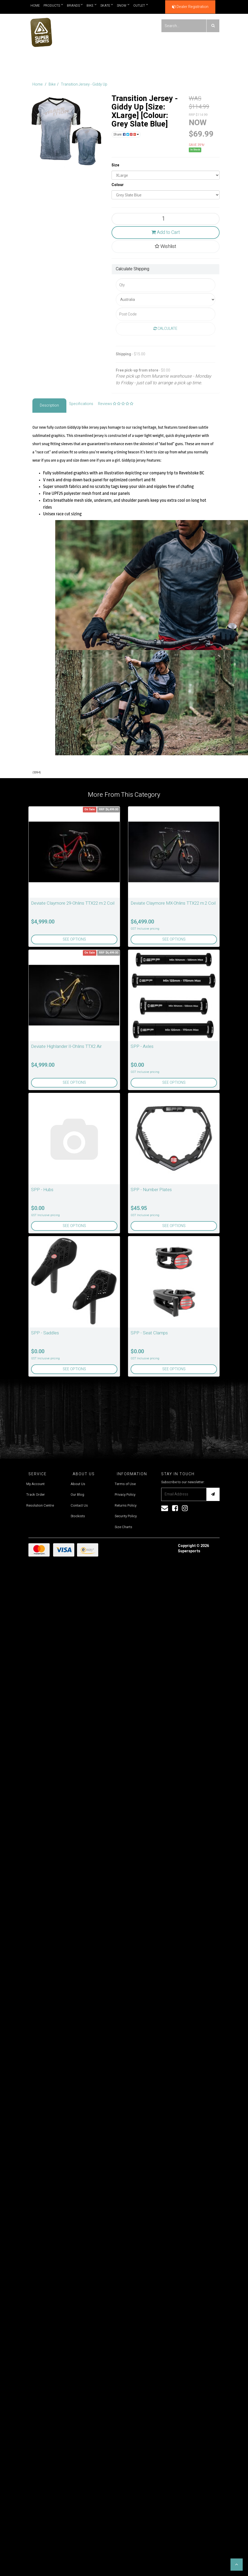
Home (35, 5)
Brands (75, 5)
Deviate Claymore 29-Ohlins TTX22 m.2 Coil (72, 903)
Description (49, 405)
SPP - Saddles (45, 1333)
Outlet (140, 5)
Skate (106, 5)
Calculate (165, 328)
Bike (92, 5)
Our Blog (77, 1494)
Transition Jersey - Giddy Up (84, 84)
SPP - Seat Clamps (149, 1333)
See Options (74, 939)
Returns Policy (125, 1505)
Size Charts (123, 1526)
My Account (35, 1483)
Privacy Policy (125, 1494)
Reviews (115, 404)
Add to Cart (165, 232)
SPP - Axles (142, 1046)
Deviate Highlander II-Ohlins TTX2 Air (66, 1046)
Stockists (78, 1516)
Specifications (81, 404)
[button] (236, 2564)
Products (53, 5)
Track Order (35, 1494)
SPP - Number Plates (151, 1189)
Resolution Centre (40, 1505)
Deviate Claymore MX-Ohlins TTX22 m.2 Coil (173, 903)
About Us (78, 1483)
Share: (126, 134)
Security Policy (126, 1516)
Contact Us (79, 1505)
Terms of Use (125, 1483)
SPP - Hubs (42, 1189)
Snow (123, 5)
